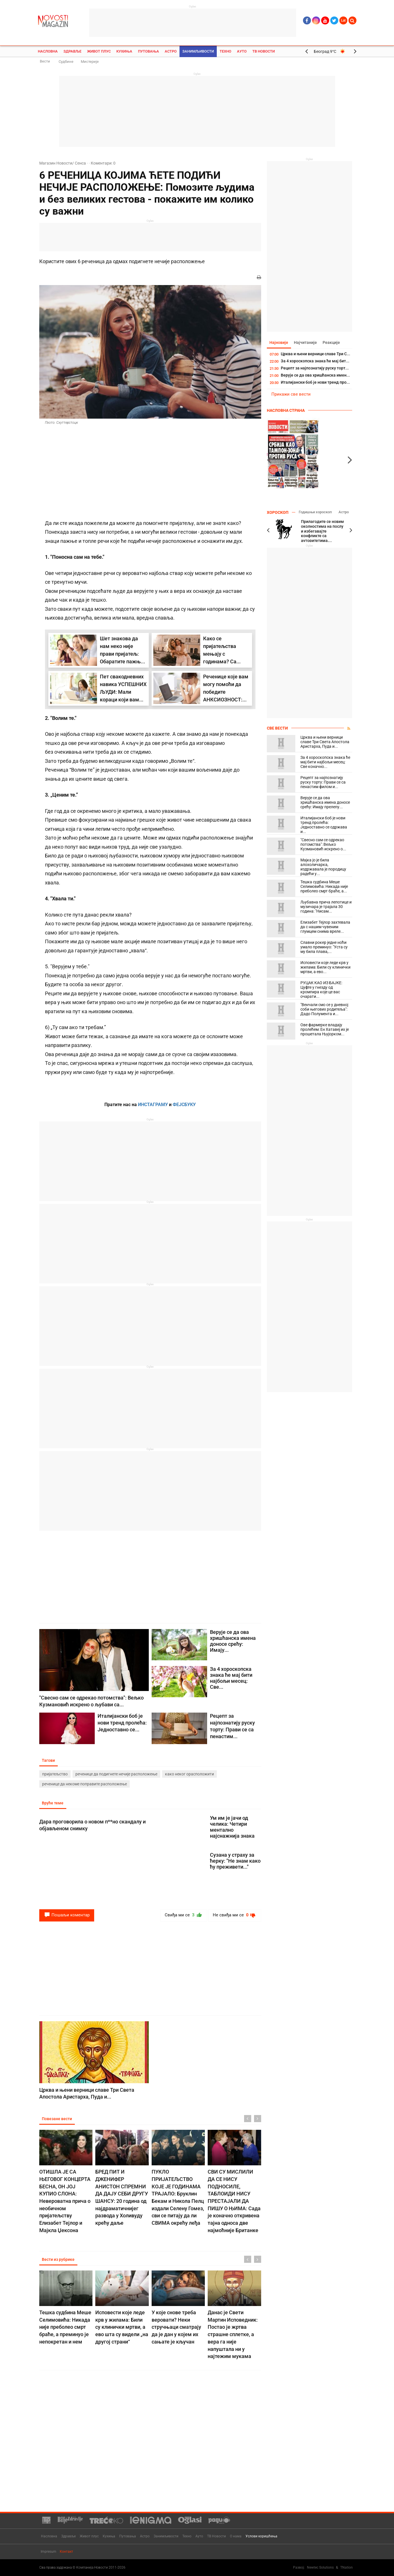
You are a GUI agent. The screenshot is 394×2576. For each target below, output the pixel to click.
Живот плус (99, 51)
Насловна (48, 51)
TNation (346, 2567)
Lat (343, 20)
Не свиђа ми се (235, 1915)
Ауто (242, 51)
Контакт (66, 2552)
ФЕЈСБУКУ (184, 1104)
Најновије (279, 342)
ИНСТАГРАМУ (153, 1104)
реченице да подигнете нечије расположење (116, 1774)
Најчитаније (305, 342)
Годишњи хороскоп (315, 512)
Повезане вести (57, 2118)
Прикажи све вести (291, 394)
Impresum (48, 2552)
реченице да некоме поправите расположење (84, 1784)
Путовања (148, 51)
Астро (171, 51)
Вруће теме (53, 1803)
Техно (225, 51)
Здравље (72, 51)
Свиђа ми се (184, 1915)
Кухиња (124, 51)
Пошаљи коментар (67, 1915)
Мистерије (90, 61)
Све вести (277, 728)
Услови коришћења (261, 2536)
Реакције (331, 342)
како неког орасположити (189, 1774)
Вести (45, 61)
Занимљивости (198, 51)
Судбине (66, 61)
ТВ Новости (263, 51)
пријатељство (55, 1774)
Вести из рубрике (58, 2259)
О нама (236, 2536)
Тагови (48, 1760)
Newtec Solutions (320, 2567)
